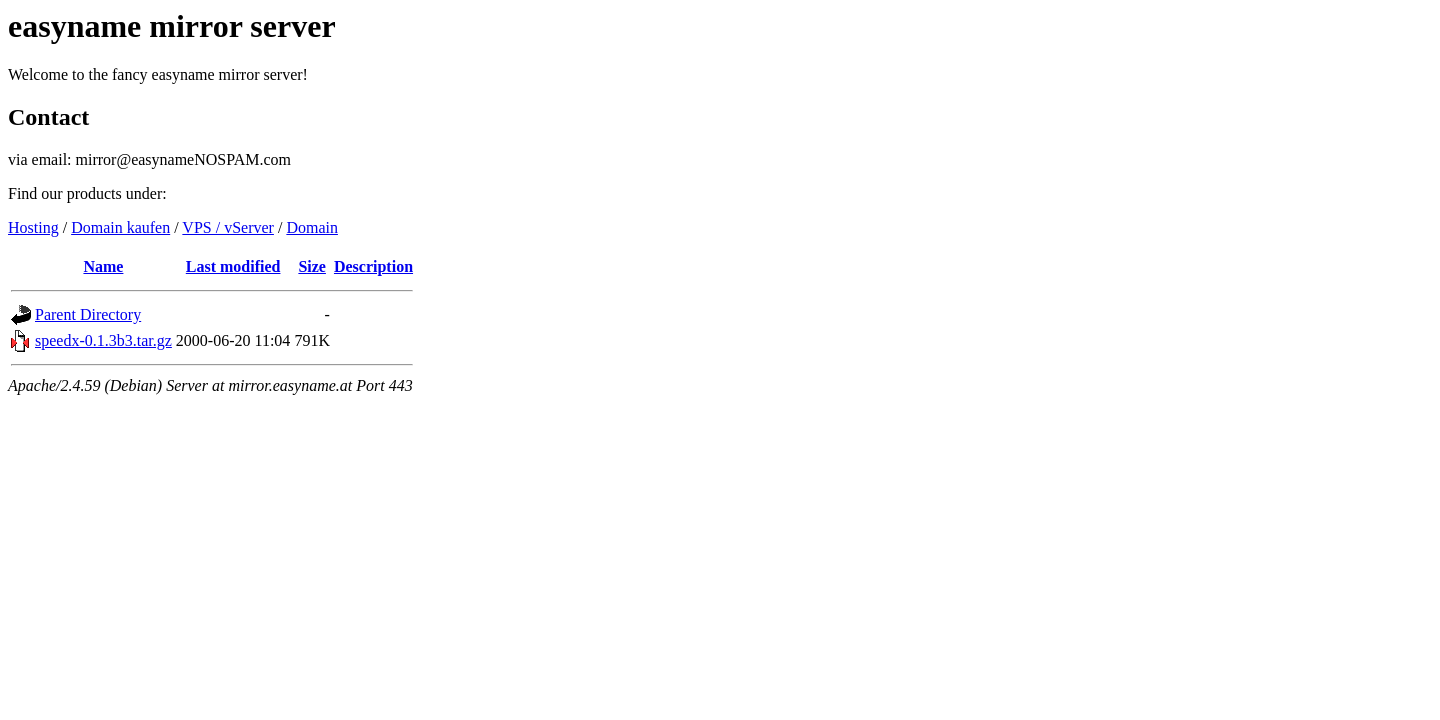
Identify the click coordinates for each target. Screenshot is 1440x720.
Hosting (33, 227)
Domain (312, 227)
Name (103, 266)
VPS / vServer (228, 227)
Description (373, 266)
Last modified (233, 266)
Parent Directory (88, 314)
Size (312, 266)
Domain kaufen (120, 227)
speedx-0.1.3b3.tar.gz (103, 340)
